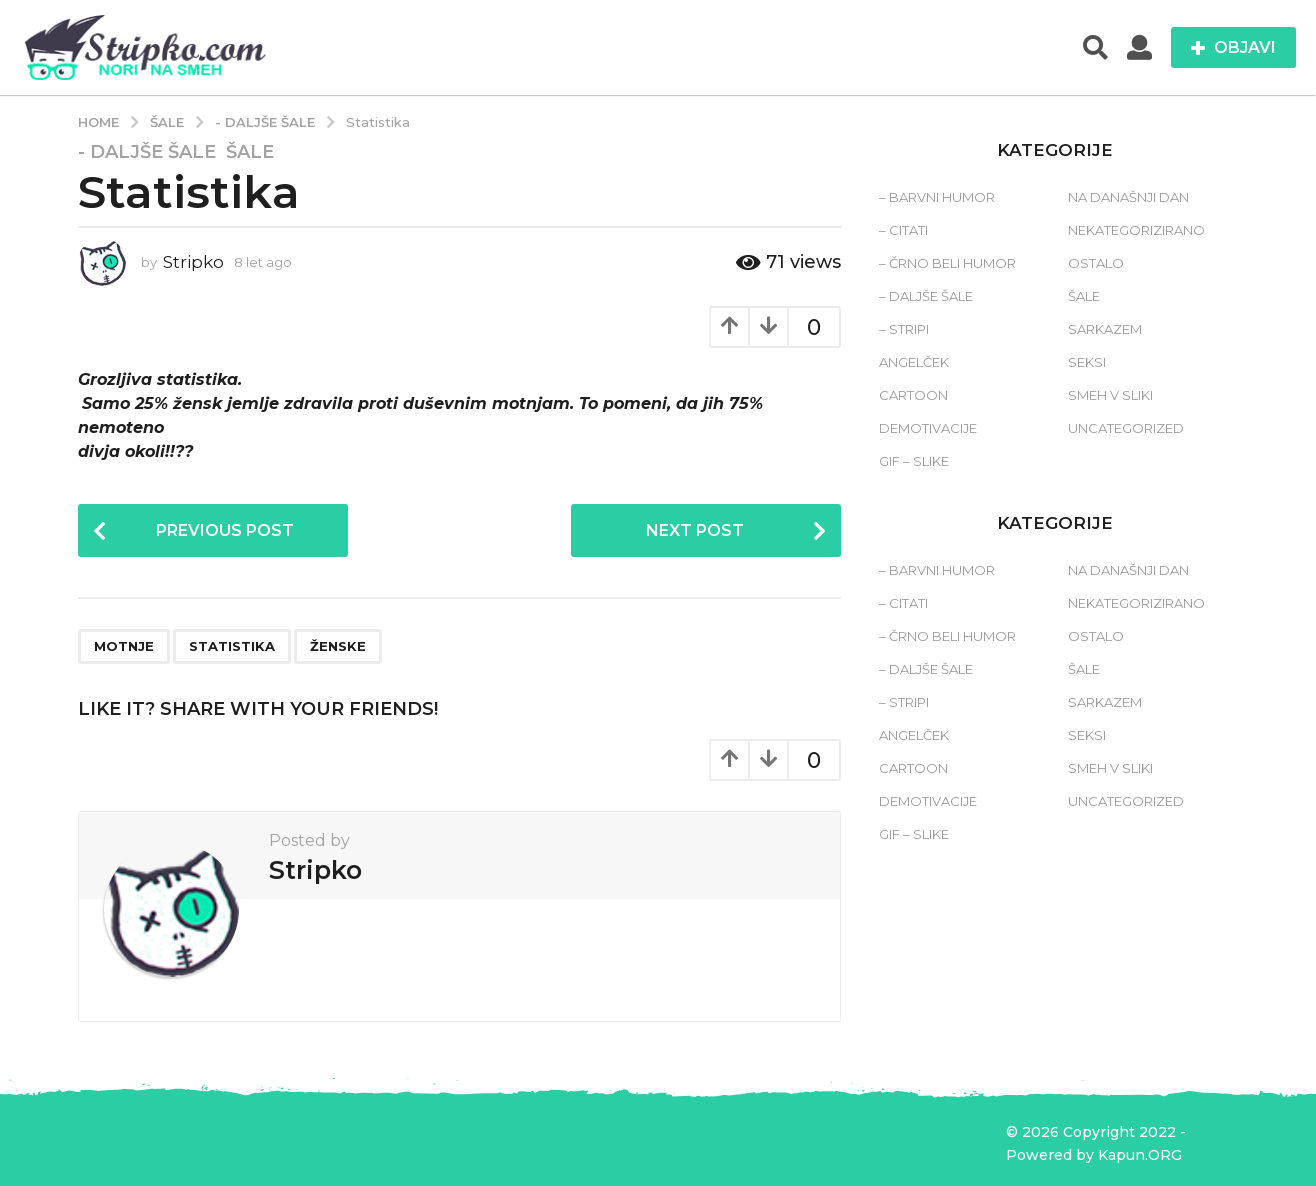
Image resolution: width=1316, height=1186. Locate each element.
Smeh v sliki (1110, 395)
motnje (124, 646)
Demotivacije (928, 428)
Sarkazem (1105, 329)
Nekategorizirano (1136, 230)
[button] (1095, 48)
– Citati (903, 230)
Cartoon (913, 395)
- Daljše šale (147, 152)
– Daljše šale (926, 296)
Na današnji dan (1128, 197)
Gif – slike (914, 461)
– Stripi (904, 329)
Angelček (914, 362)
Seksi (1087, 362)
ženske (338, 646)
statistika (232, 646)
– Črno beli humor (947, 263)
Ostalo (1096, 263)
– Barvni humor (937, 197)
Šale (250, 152)
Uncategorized (1126, 428)
